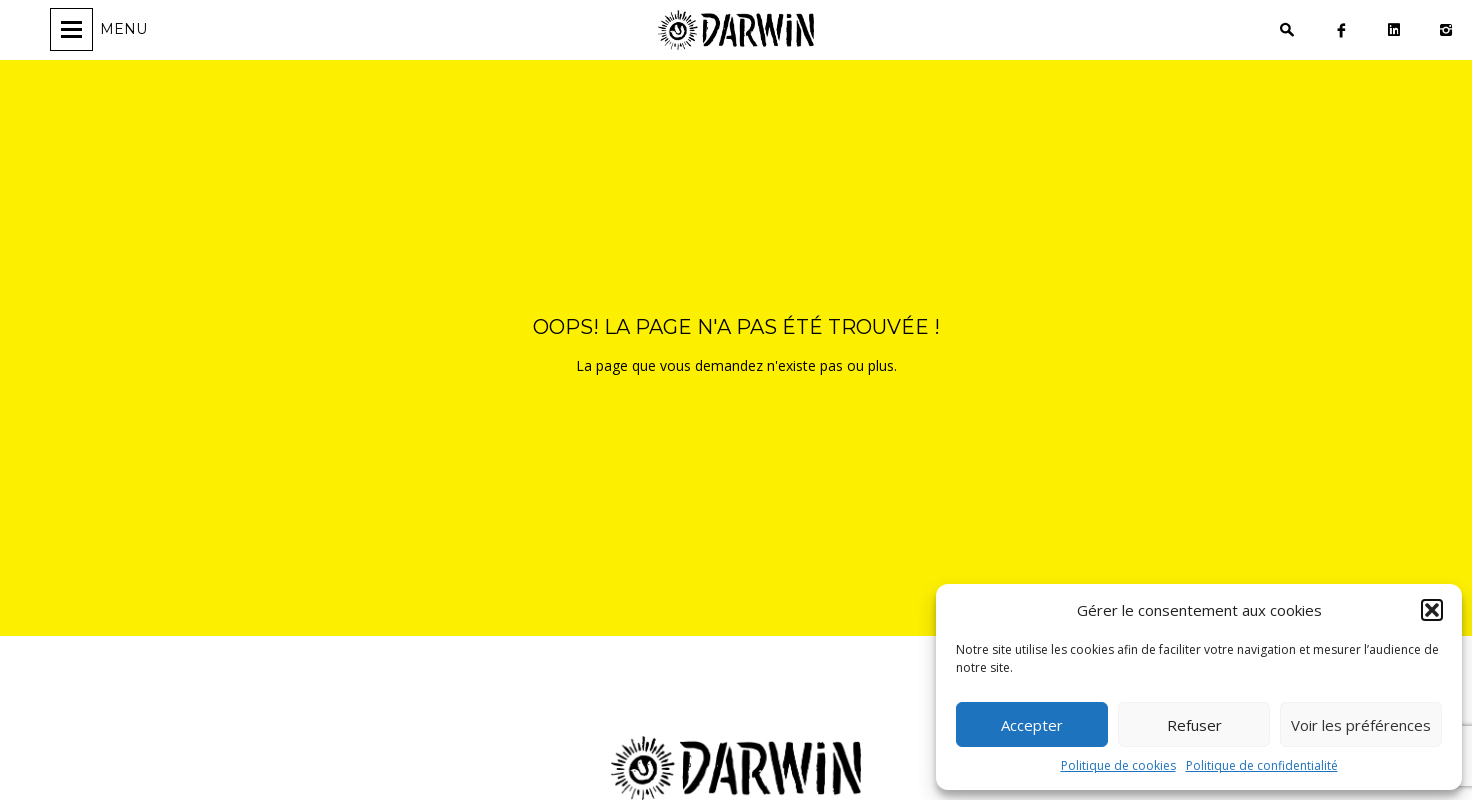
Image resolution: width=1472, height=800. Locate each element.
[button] (1432, 610)
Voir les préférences (1361, 725)
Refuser (1194, 725)
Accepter (1032, 725)
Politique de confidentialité (1262, 765)
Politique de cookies (1118, 765)
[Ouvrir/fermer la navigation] (101, 29)
